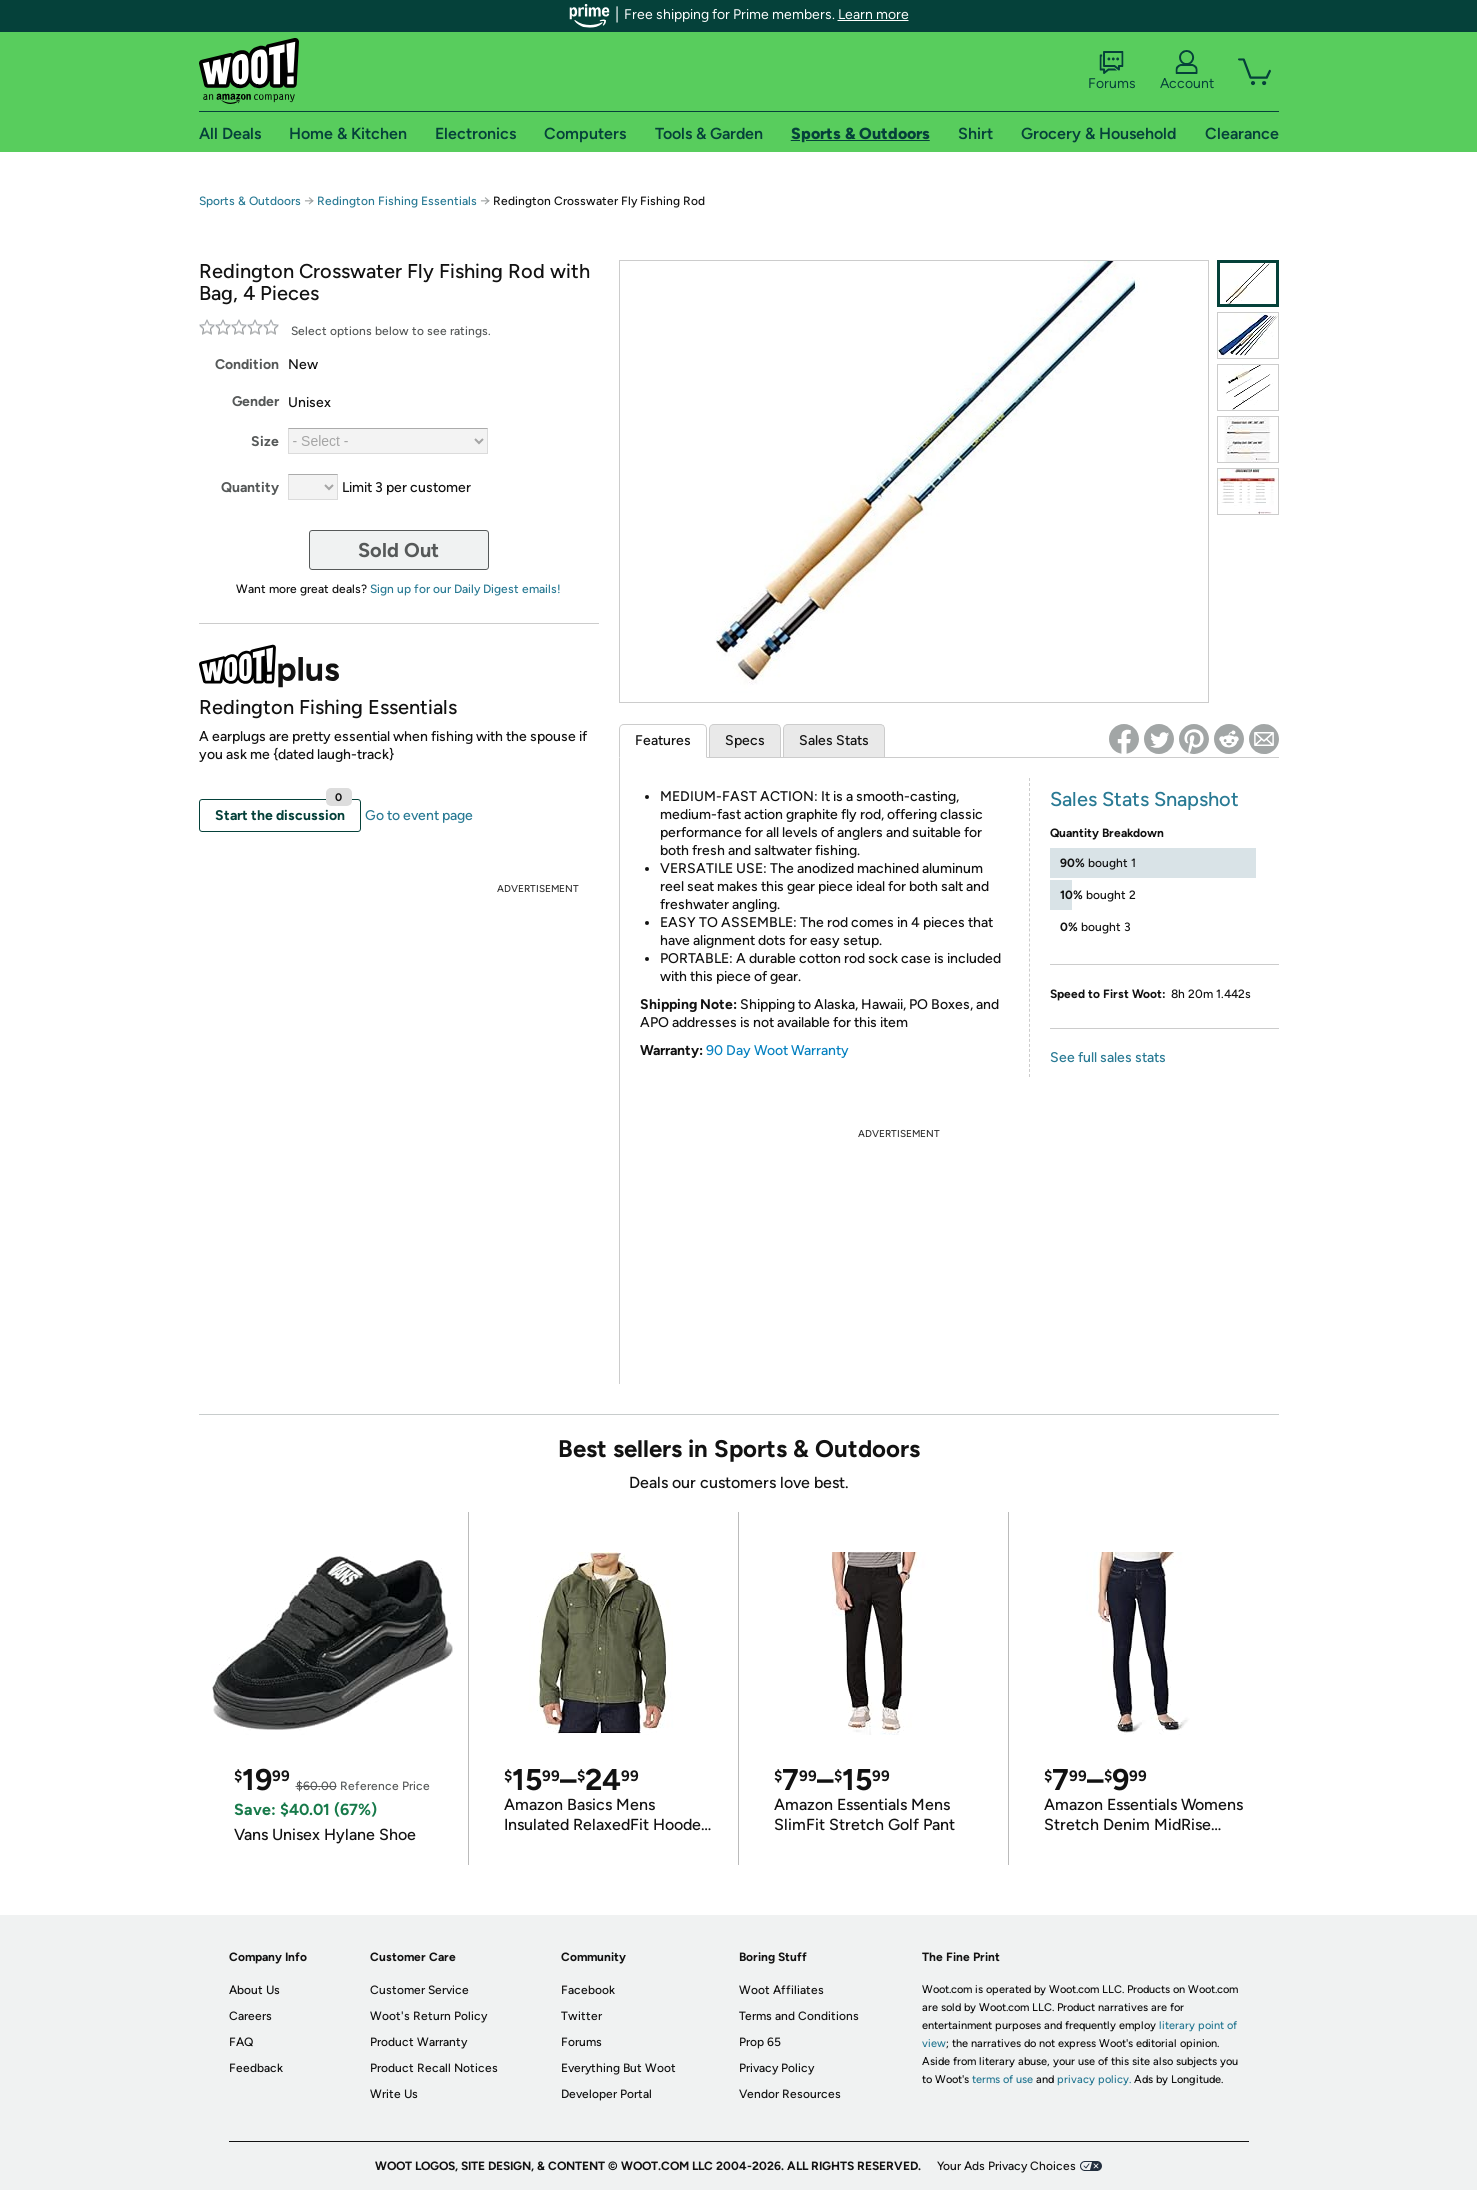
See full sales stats (1108, 1057)
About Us (254, 1990)
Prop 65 (760, 2042)
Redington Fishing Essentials (397, 201)
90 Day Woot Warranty (777, 1050)
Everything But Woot (618, 2068)
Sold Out (398, 550)
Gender (255, 401)
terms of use (1002, 2079)
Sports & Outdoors (250, 201)
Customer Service (419, 1990)
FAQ (241, 2042)
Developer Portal (606, 2094)
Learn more (873, 14)
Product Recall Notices (434, 2068)
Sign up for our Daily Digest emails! (465, 589)
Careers (250, 2016)
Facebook (588, 1990)
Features (663, 740)
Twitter (581, 2016)
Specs (745, 740)
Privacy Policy (776, 2068)
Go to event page (419, 815)
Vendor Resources (790, 2094)
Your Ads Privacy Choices (1006, 2166)
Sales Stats (834, 740)
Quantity (250, 487)
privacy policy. (1094, 2079)
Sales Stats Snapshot (1144, 799)
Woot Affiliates (781, 1990)
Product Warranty (418, 2042)
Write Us (394, 2094)
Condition (247, 364)
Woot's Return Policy (428, 2016)
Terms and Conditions (799, 2016)
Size (265, 441)
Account (1187, 71)
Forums (1112, 71)
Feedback (256, 2068)
